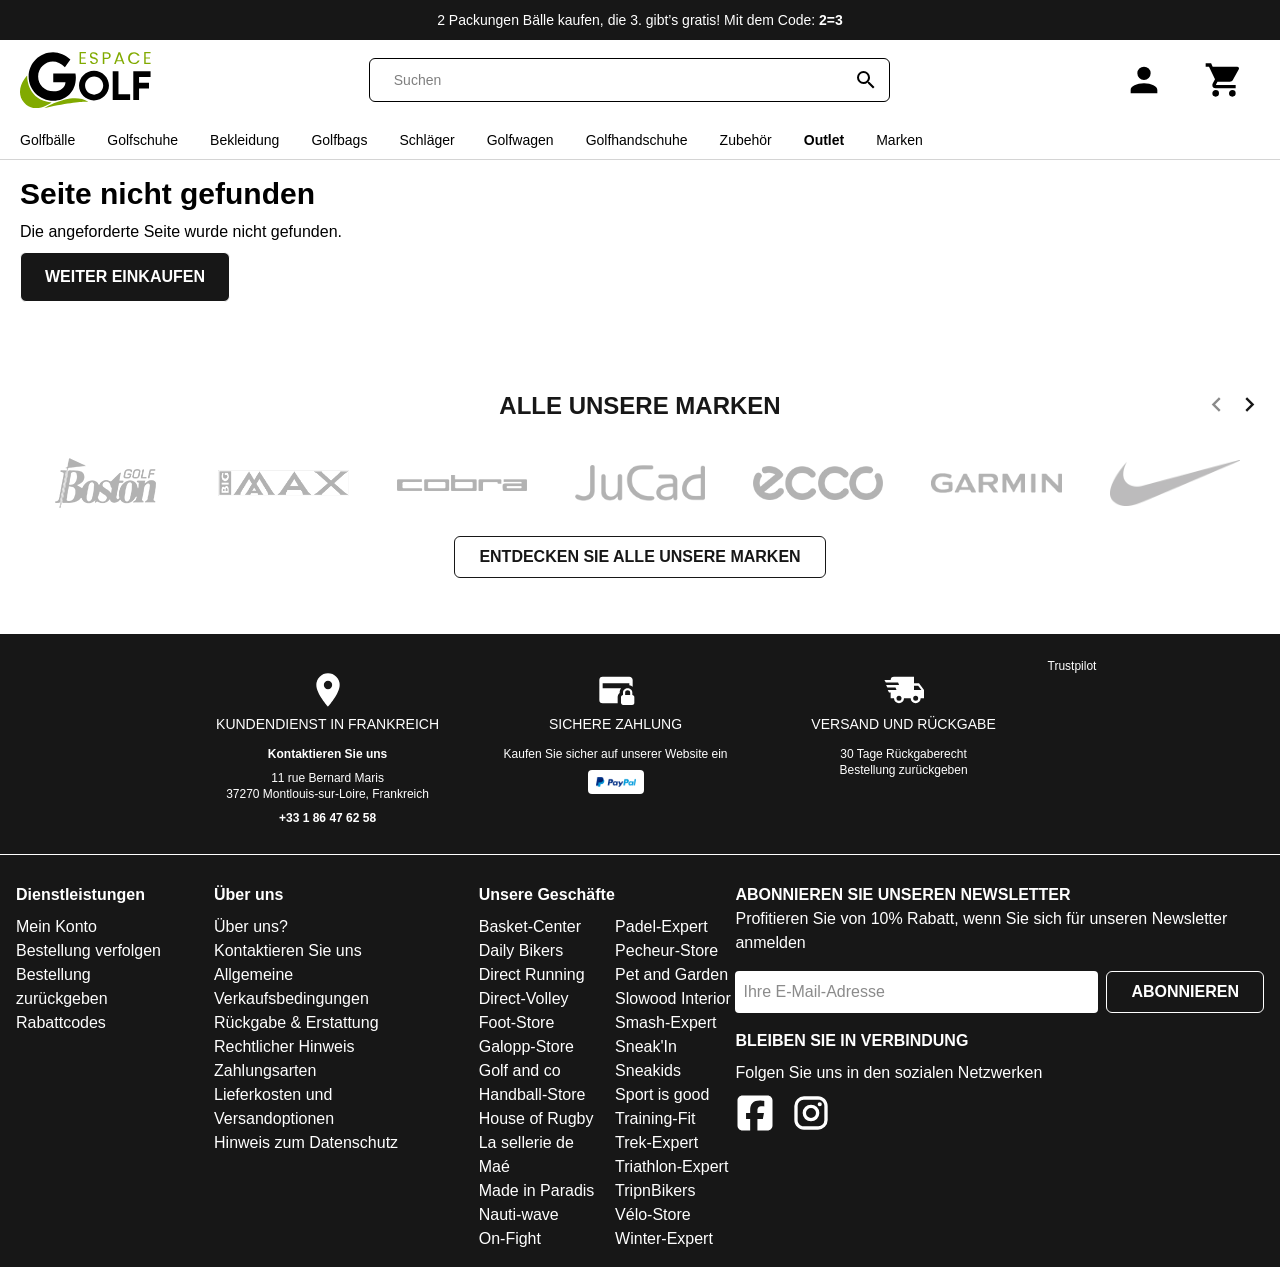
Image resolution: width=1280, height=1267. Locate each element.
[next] (1249, 408)
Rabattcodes (61, 1022)
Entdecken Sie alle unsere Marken (639, 556)
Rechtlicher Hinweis (284, 1046)
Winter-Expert (664, 1238)
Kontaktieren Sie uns (327, 754)
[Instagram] (811, 1116)
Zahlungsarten (265, 1070)
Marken (899, 140)
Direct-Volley (524, 998)
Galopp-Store (526, 1046)
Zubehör (746, 140)
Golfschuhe (142, 140)
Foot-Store (517, 1022)
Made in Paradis (537, 1190)
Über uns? (251, 926)
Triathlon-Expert (671, 1166)
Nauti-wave (519, 1214)
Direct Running (532, 974)
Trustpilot (1072, 666)
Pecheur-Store (666, 950)
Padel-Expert (661, 926)
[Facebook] (755, 1116)
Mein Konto (56, 926)
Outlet (824, 140)
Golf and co (520, 1070)
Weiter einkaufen (125, 276)
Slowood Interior (673, 998)
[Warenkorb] (1224, 80)
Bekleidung (244, 140)
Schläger (426, 140)
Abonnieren (1185, 991)
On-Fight (510, 1238)
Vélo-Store (653, 1214)
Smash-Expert (665, 1022)
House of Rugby (536, 1118)
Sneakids (648, 1070)
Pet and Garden (671, 974)
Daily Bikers (521, 950)
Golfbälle (47, 140)
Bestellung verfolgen (88, 950)
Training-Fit (655, 1118)
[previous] (1216, 408)
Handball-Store (532, 1094)
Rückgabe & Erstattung (296, 1022)
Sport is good (662, 1094)
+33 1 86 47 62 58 (327, 818)
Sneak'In (646, 1046)
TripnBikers (655, 1190)
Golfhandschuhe (637, 140)
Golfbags (339, 140)
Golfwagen (520, 140)
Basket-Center (530, 926)
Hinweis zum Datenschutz (306, 1142)
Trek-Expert (656, 1142)
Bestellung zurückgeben (904, 770)
